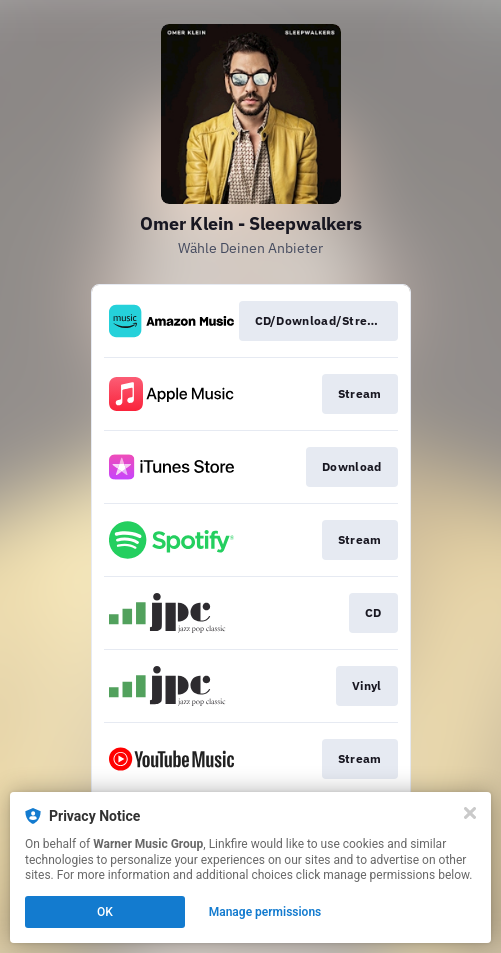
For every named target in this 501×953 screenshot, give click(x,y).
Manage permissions (265, 912)
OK (105, 912)
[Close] (470, 813)
